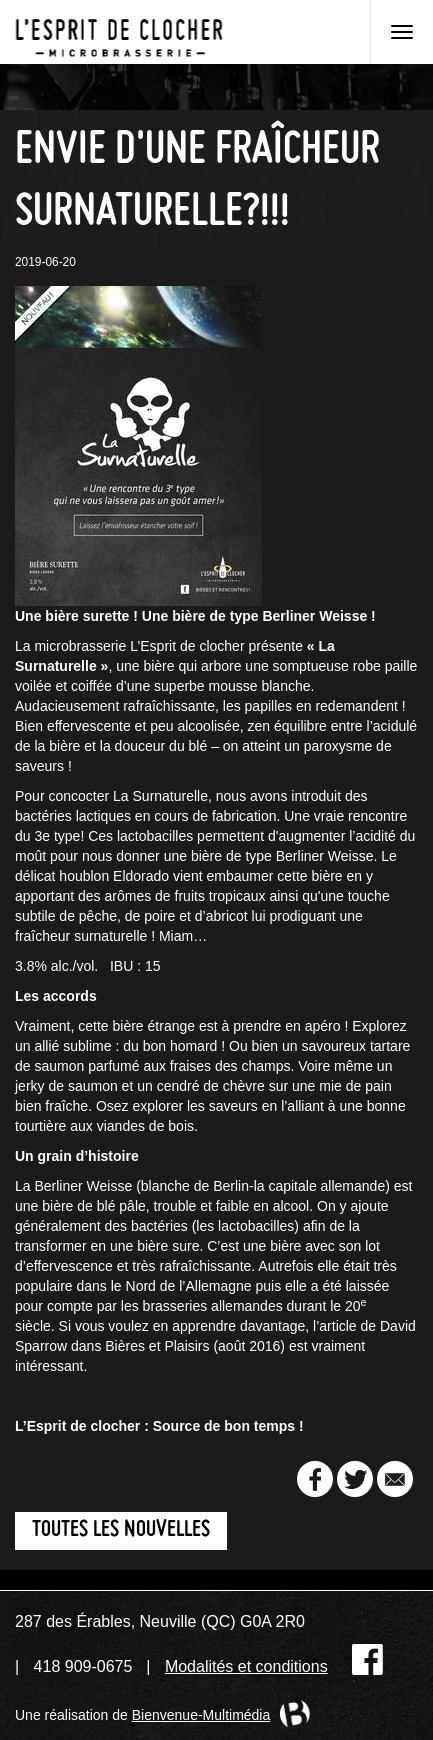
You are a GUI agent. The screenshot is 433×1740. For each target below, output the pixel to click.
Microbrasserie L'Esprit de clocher (119, 32)
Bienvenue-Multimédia (201, 1715)
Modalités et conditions (246, 1666)
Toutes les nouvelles (121, 1530)
